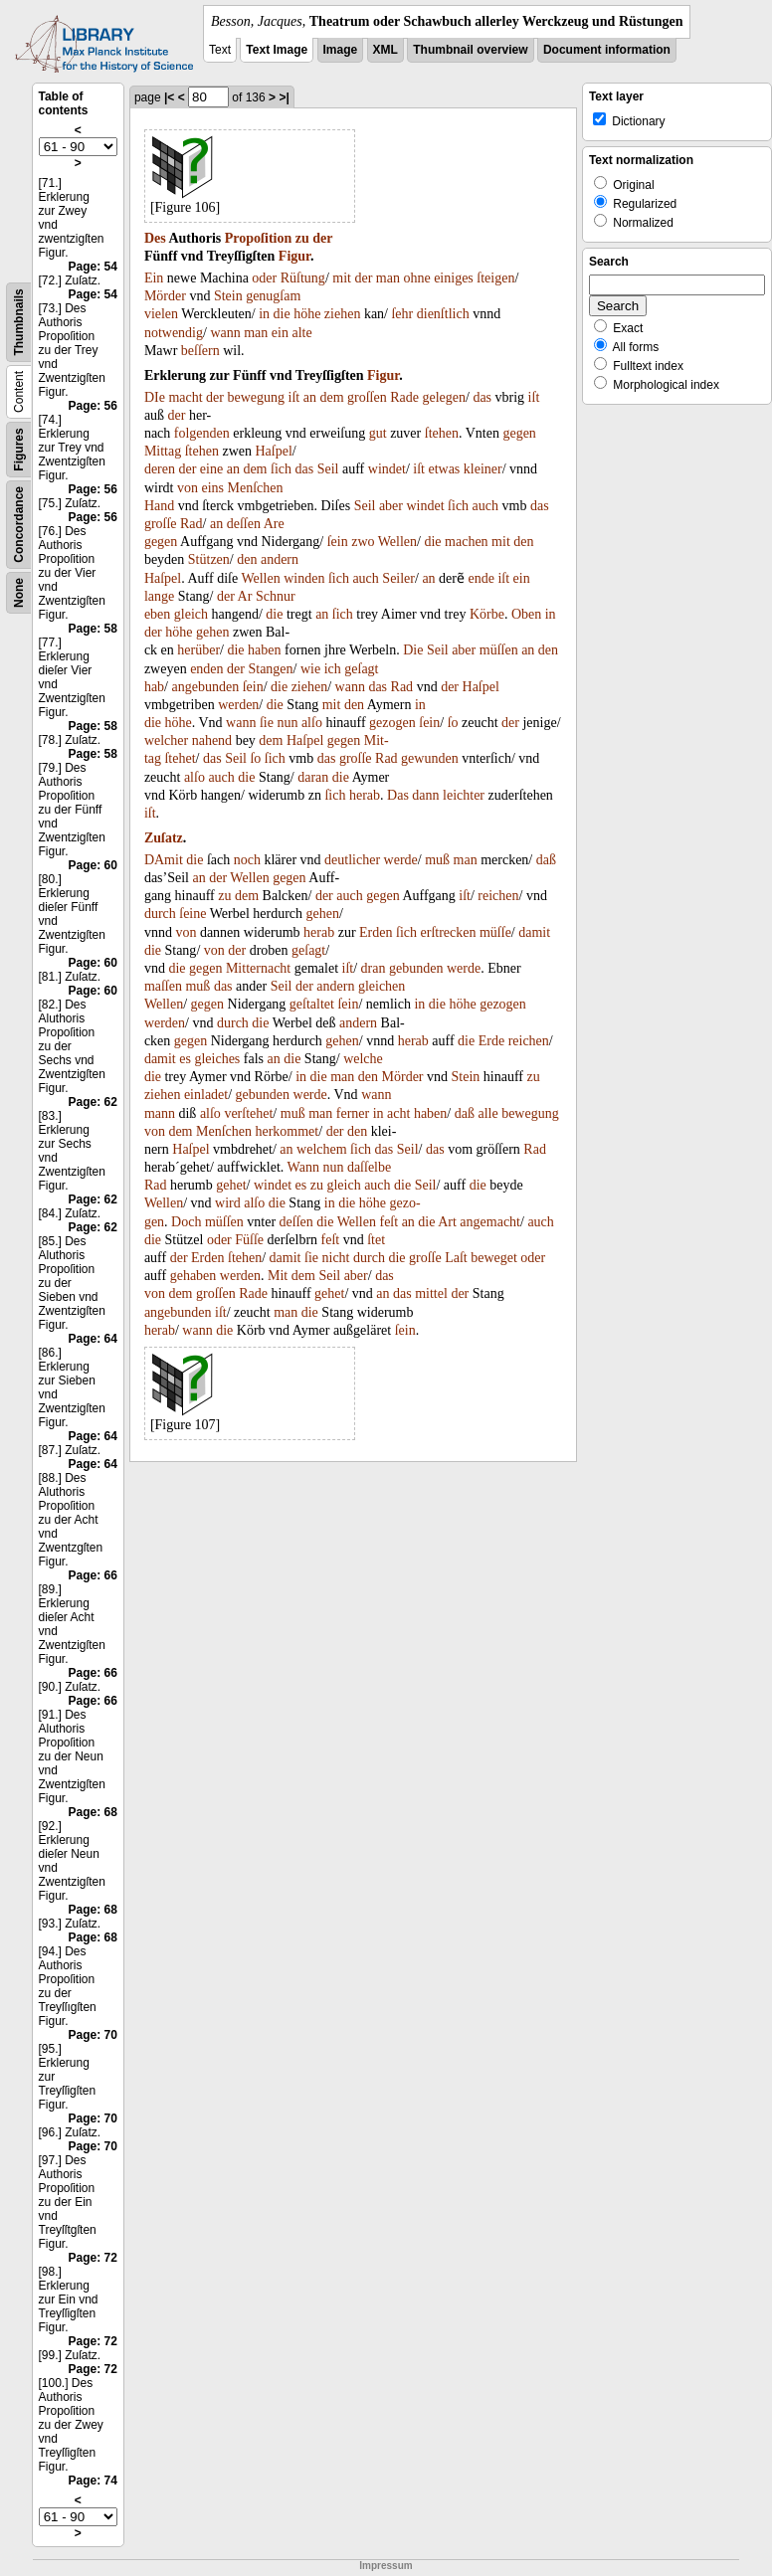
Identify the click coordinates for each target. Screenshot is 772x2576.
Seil (328, 468)
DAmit (163, 859)
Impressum (385, 2565)
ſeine (192, 913)
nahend (212, 740)
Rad (191, 523)
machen (466, 541)
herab (364, 795)
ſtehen (442, 433)
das (482, 397)
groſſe (160, 523)
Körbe (487, 614)
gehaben (193, 1275)
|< (169, 97)
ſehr (402, 313)
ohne (416, 278)
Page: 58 (93, 629)
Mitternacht (258, 968)
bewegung (256, 397)
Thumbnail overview (470, 50)
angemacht (490, 1221)
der (322, 238)
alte (301, 332)
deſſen (244, 523)
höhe (306, 313)
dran (373, 968)
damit (534, 932)
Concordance (19, 524)
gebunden (416, 968)
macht (185, 397)
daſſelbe (369, 1167)
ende (481, 578)
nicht (336, 1257)
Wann (303, 1167)
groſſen (367, 397)
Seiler (398, 578)
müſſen (499, 650)
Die (413, 650)
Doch (186, 1221)
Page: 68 (93, 1812)
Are (274, 523)
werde (401, 859)
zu (302, 238)
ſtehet (179, 758)
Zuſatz (163, 837)
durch (160, 913)
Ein (153, 278)
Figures (19, 449)
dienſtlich (443, 313)
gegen (518, 433)
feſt (388, 1221)
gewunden (430, 758)
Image (340, 50)
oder (264, 278)
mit (341, 278)
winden (304, 578)
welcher (166, 740)
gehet (231, 1185)
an (309, 397)
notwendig (173, 332)
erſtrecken (449, 932)
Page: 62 (93, 1102)
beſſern (200, 350)
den (523, 541)
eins (212, 487)
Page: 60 (93, 865)
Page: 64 (93, 1339)
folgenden (202, 433)
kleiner (483, 468)
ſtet (376, 1239)
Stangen (270, 668)
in (264, 313)
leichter (463, 795)
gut (378, 433)
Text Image (276, 50)
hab (154, 686)
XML (385, 50)
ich (332, 668)
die (282, 313)
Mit (278, 1275)
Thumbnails (19, 321)
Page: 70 (93, 2035)
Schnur (275, 596)
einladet (206, 1094)
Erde (491, 1040)
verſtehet (248, 1113)
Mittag (162, 451)
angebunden (205, 686)
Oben (526, 614)
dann (425, 795)
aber (391, 505)
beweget (494, 1257)
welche (363, 1058)
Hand (159, 505)
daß (546, 859)
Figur (294, 256)
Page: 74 (93, 2480)
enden (206, 668)
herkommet (286, 1131)
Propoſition (258, 238)
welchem (321, 1149)
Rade (404, 397)
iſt (294, 397)
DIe (154, 397)
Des (155, 238)
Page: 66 (93, 1575)
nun (287, 722)
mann (159, 1113)
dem (331, 397)
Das (398, 795)
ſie (267, 722)
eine (211, 468)
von (187, 487)
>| (284, 97)
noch (247, 859)
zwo (362, 541)
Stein (228, 295)
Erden (375, 932)
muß (437, 859)
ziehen (342, 313)
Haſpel (273, 451)
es (185, 1058)
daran (312, 777)
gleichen (381, 986)
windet (387, 468)
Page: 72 (93, 2258)
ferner (352, 1113)
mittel (431, 1293)
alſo (311, 722)
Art (447, 1221)
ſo (453, 722)
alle (487, 1113)
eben (157, 614)
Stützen (209, 559)
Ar (245, 596)
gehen (212, 632)
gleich (191, 614)
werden (238, 704)
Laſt (456, 1257)
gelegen (444, 397)
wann (225, 332)
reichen (498, 895)
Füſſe (249, 1239)
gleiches (217, 1058)
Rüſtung (303, 278)
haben (264, 650)
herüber (198, 650)
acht (398, 1113)
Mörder (165, 295)
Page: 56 (93, 406)
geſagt (361, 668)
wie (310, 668)
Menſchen (256, 487)
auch (485, 505)
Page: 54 (93, 267)
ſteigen (495, 278)
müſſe (495, 932)
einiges (454, 278)
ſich (281, 468)
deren (159, 468)
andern (279, 559)
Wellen (397, 541)
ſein (337, 541)
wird (228, 1203)
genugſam (273, 295)
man (388, 278)
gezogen (392, 722)
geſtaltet (312, 1004)
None (19, 593)
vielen (161, 313)
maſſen (163, 986)
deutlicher (352, 859)
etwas (444, 468)
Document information (607, 50)
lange (159, 596)
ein (280, 332)
